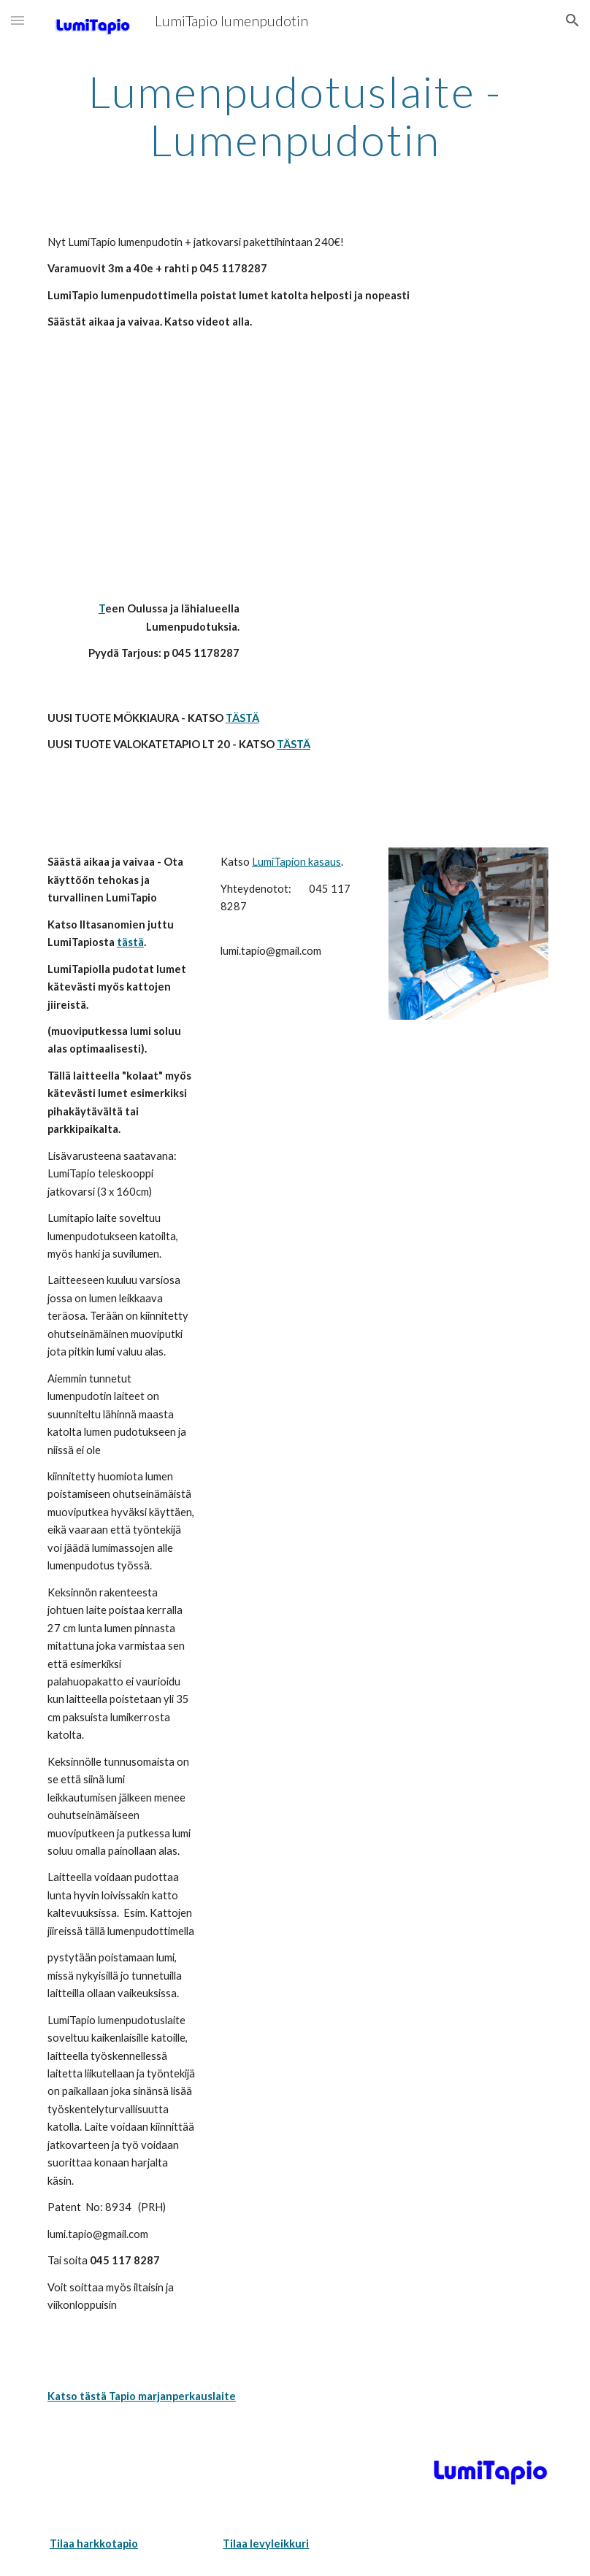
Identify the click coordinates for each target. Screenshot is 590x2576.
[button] (17, 20)
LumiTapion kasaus (296, 862)
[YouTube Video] (143, 479)
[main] (295, 115)
